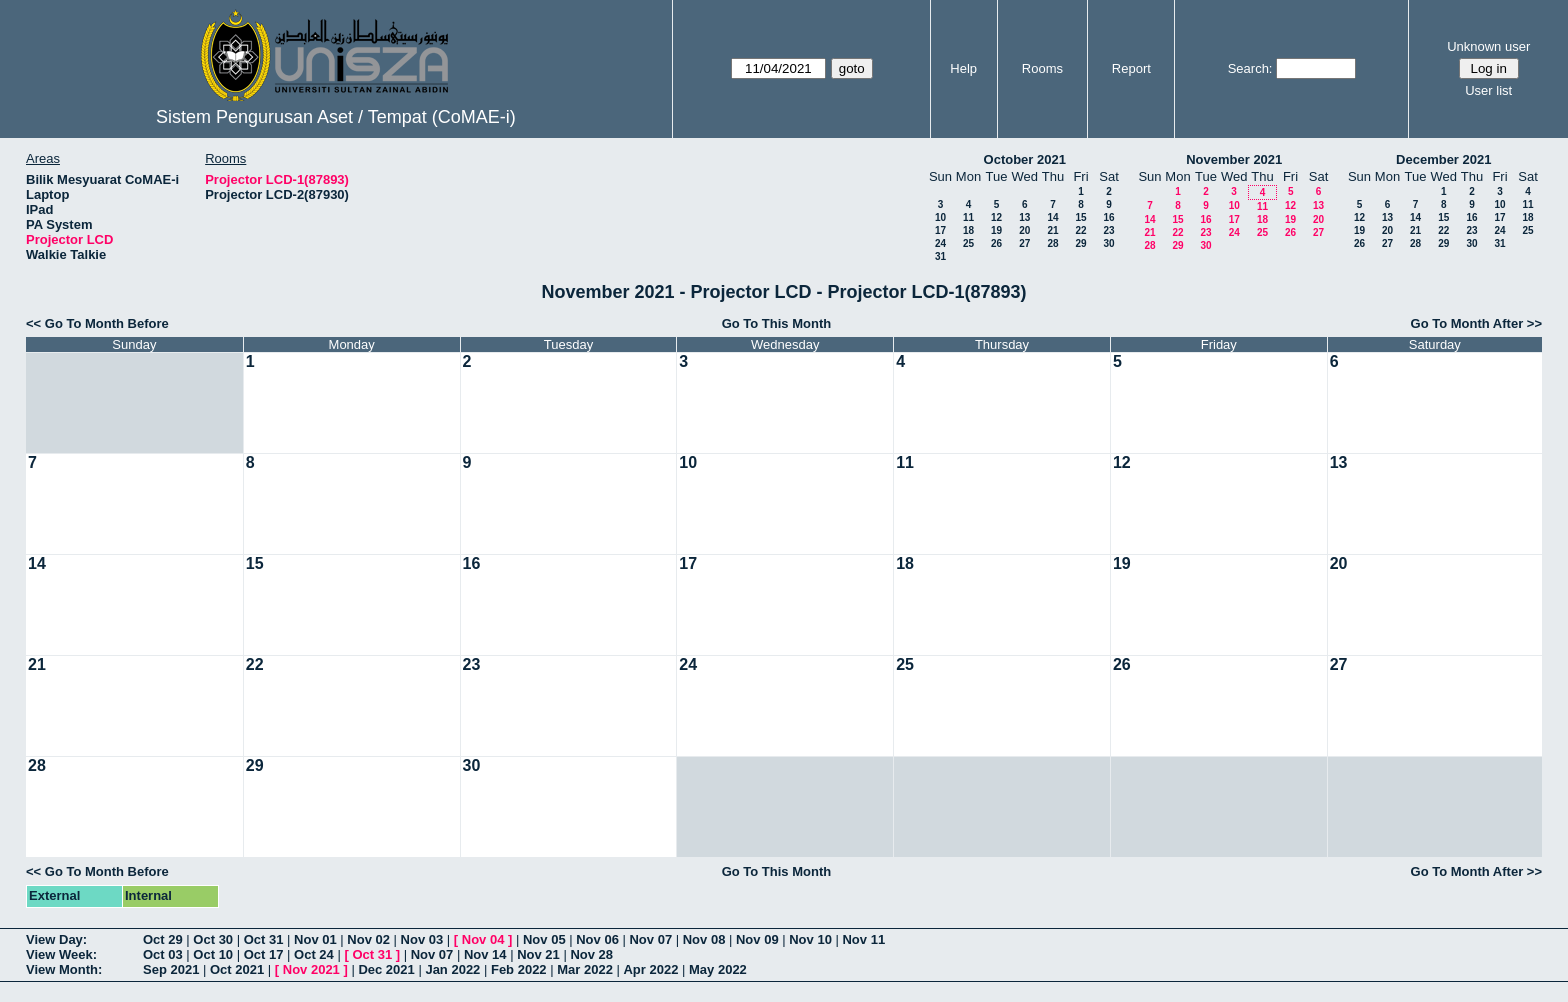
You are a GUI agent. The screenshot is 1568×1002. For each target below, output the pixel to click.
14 (1052, 217)
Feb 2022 (519, 969)
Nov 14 (485, 954)
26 (996, 243)
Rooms (1042, 68)
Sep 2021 (171, 969)
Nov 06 (597, 939)
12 (996, 217)
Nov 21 (538, 954)
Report (1131, 68)
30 (1108, 243)
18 (968, 230)
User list (1488, 90)
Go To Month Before (107, 323)
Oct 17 (264, 954)
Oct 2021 (237, 969)
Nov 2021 (311, 969)
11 (968, 217)
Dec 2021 (386, 969)
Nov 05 (544, 939)
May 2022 (718, 969)
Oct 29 (163, 939)
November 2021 (1234, 159)
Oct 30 (213, 939)
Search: (1250, 68)
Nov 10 (810, 939)
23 (1108, 230)
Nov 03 (422, 939)
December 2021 (1443, 159)
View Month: (64, 969)
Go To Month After (1467, 323)
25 (968, 243)
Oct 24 (314, 954)
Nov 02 (368, 939)
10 (940, 217)
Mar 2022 (585, 969)
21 (1052, 230)
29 (1080, 243)
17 (940, 230)
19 (996, 230)
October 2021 (1025, 159)
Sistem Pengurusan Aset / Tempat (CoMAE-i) (336, 117)
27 (1024, 243)
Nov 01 (315, 939)
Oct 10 (213, 954)
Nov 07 (650, 939)
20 (1024, 230)
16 (1108, 217)
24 (940, 243)
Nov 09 (757, 939)
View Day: (56, 939)
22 (1080, 230)
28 (1052, 243)
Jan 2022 (452, 969)
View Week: (61, 954)
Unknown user (1488, 46)
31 (940, 256)
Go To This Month (777, 323)
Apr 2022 (650, 969)
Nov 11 (863, 939)
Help (963, 68)
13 (1024, 217)
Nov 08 (704, 939)
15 (1080, 217)
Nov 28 (591, 954)
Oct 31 (264, 939)
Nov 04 (483, 939)
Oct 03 (163, 954)
